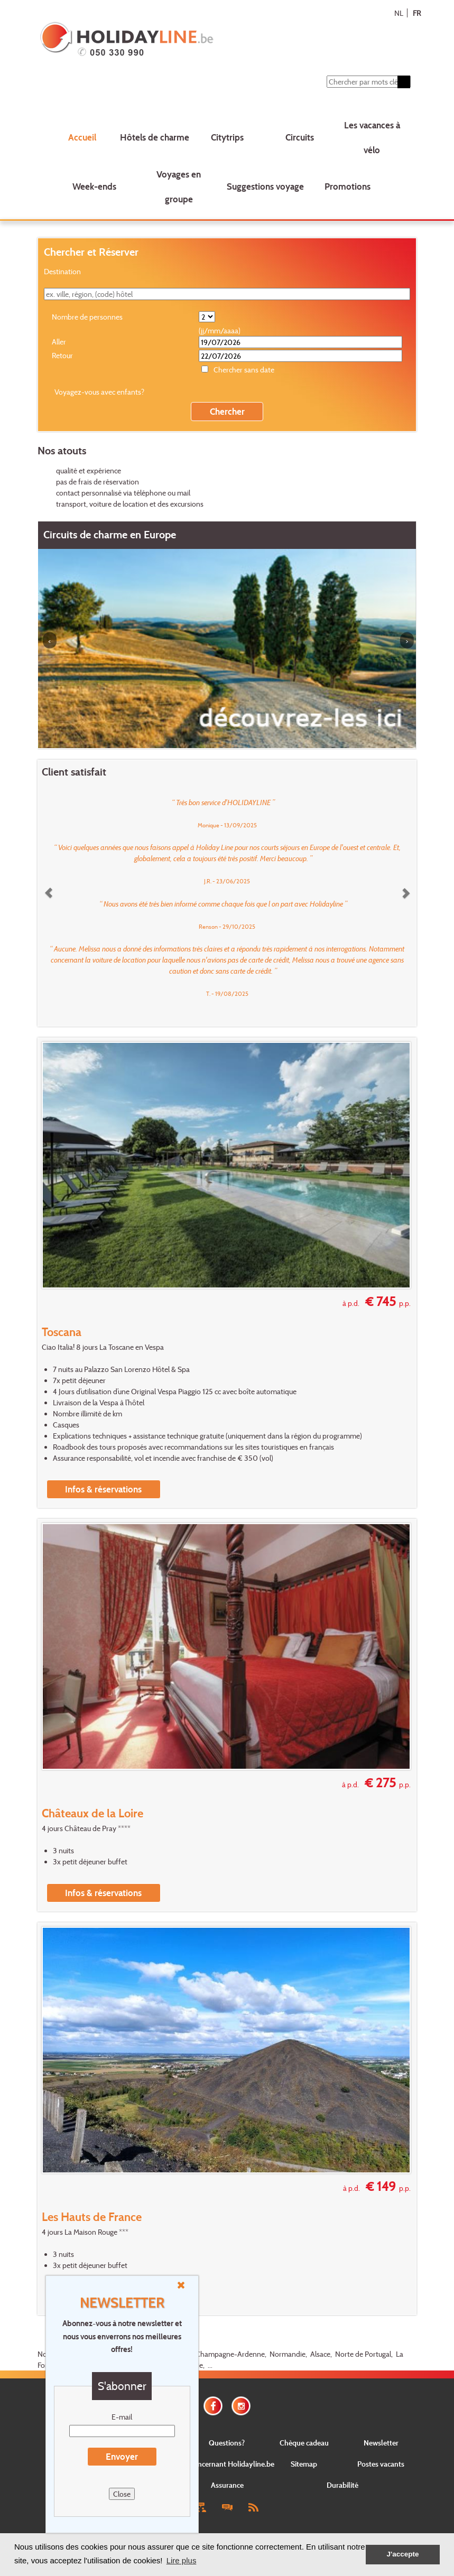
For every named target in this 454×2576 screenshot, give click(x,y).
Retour (62, 355)
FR (417, 12)
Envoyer (122, 2456)
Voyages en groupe (178, 186)
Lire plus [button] (181, 2560)
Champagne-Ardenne (230, 2353)
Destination (62, 271)
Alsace (320, 2353)
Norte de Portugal (363, 2353)
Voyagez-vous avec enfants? (99, 391)
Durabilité (342, 2484)
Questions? (227, 2442)
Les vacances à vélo (372, 137)
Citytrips (227, 137)
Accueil (82, 137)
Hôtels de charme (154, 137)
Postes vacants (380, 2463)
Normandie (287, 2353)
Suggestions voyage (265, 186)
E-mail (122, 2416)
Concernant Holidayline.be (231, 2463)
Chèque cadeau (304, 2442)
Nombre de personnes (87, 316)
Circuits (299, 137)
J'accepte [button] (402, 2554)
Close (122, 2493)
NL (398, 12)
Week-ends (94, 186)
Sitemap (304, 2463)
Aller (59, 341)
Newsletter (381, 2442)
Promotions (347, 186)
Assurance (227, 2484)
